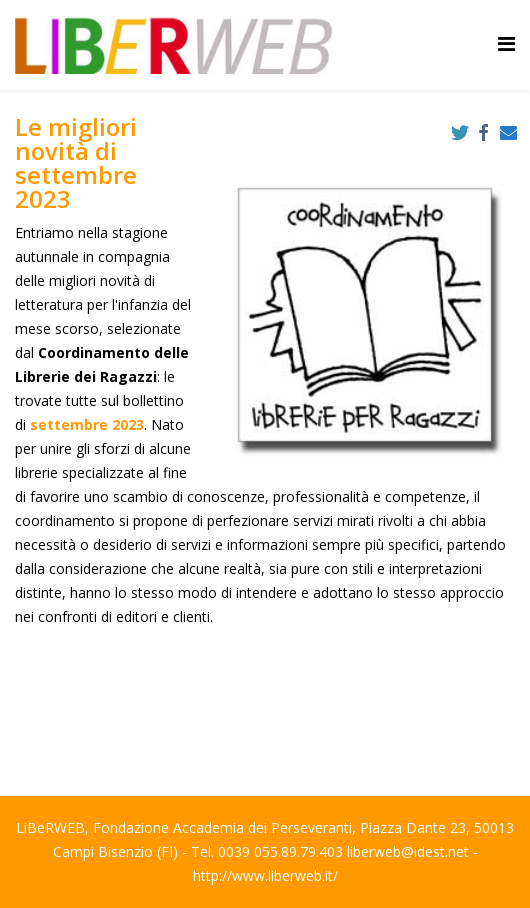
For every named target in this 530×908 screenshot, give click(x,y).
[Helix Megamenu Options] (506, 43)
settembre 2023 (87, 424)
